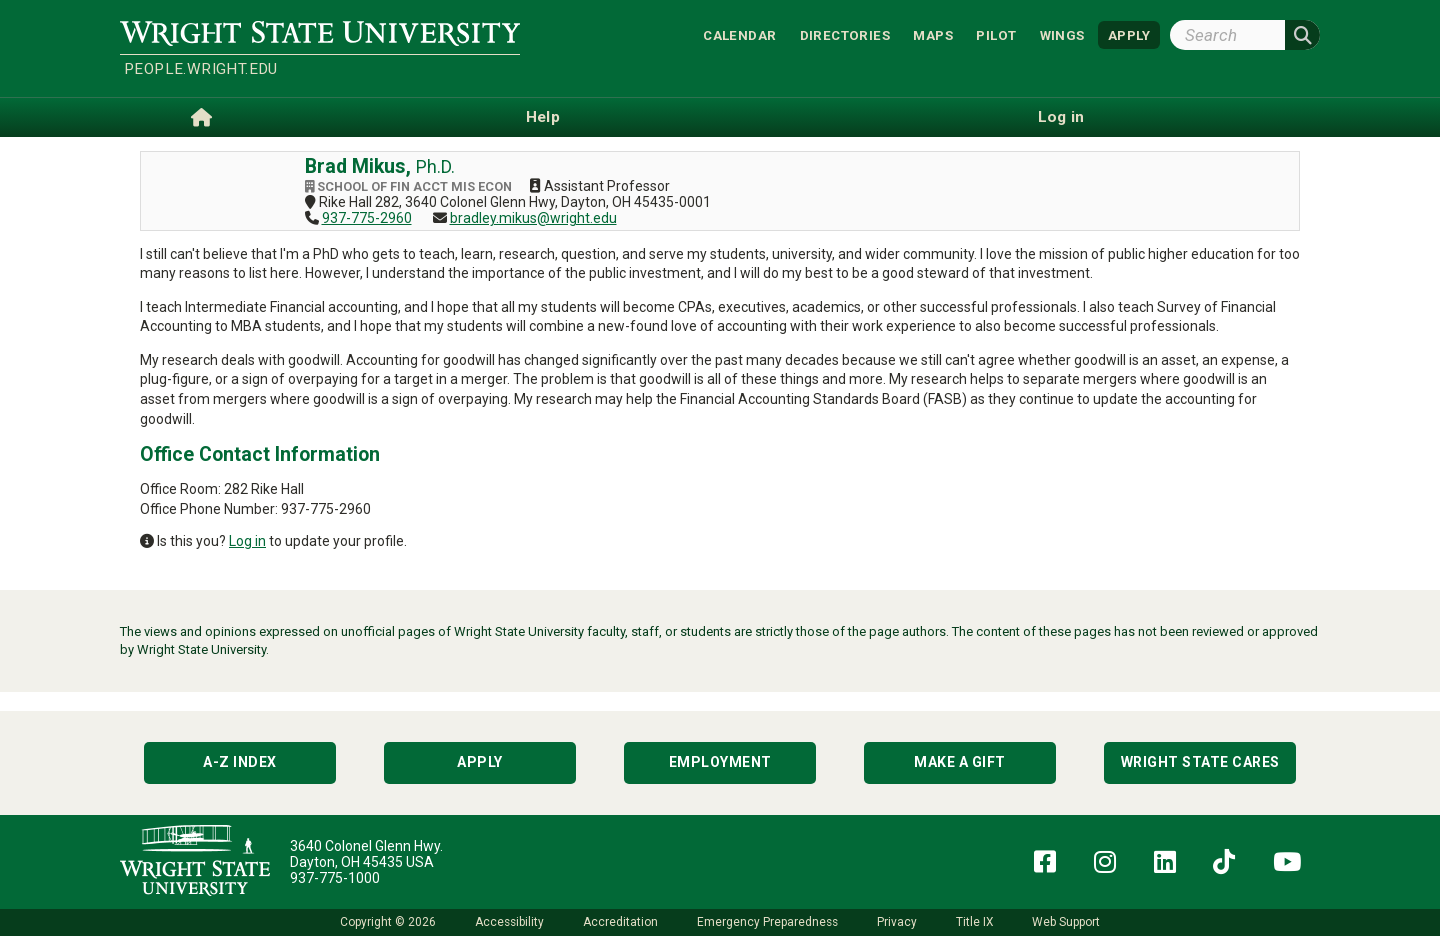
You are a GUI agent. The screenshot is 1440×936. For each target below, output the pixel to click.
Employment (720, 762)
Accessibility (509, 922)
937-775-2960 (367, 218)
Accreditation (620, 922)
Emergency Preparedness (767, 922)
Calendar (739, 34)
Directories (845, 34)
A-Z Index (240, 762)
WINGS (1062, 34)
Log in (247, 541)
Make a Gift (960, 762)
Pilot (996, 34)
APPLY (1129, 34)
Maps (933, 34)
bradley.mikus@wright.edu (533, 218)
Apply (480, 762)
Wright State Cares (1200, 762)
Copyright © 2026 (388, 922)
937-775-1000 (335, 878)
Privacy (897, 922)
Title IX (974, 922)
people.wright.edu (201, 69)
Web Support (1066, 922)
